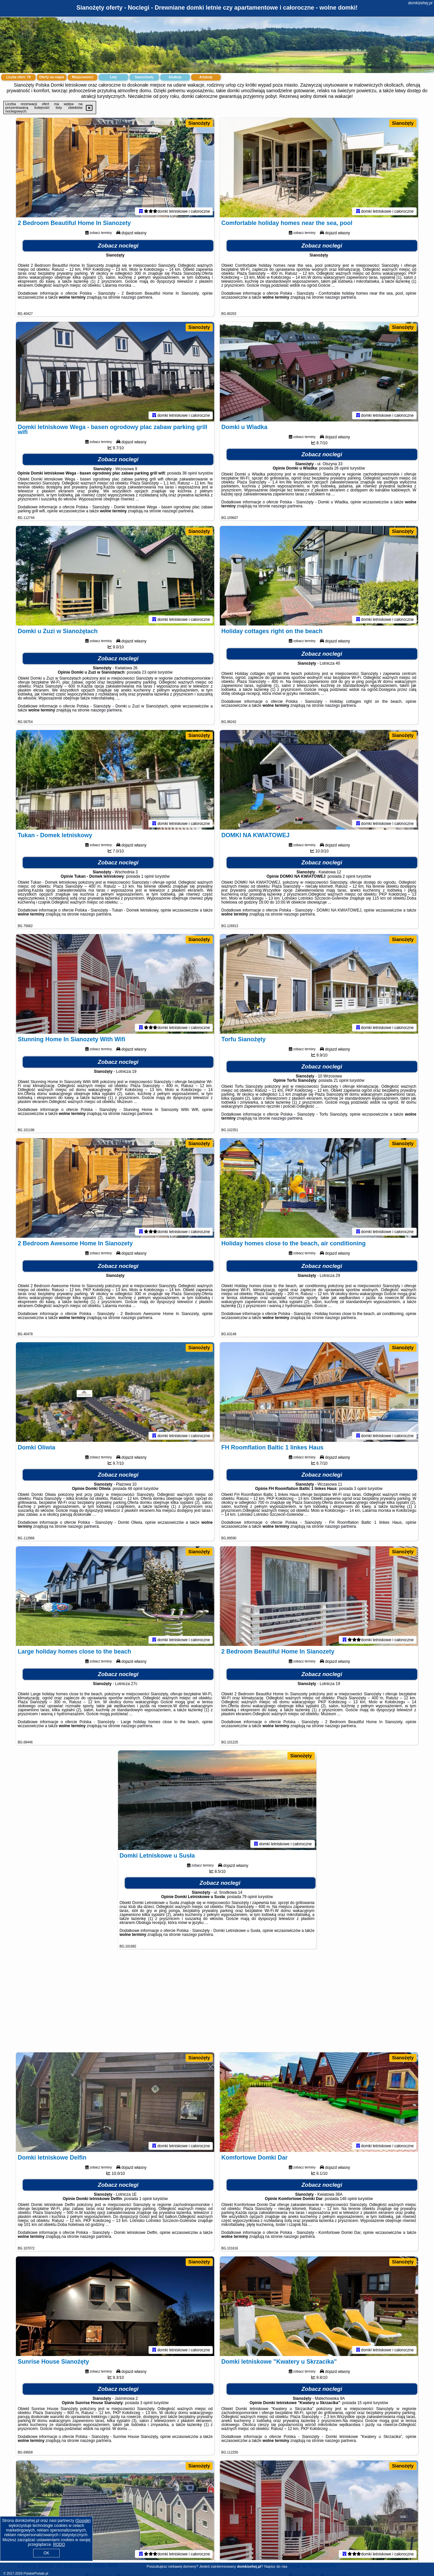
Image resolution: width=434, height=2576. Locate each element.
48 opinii (135, 1488)
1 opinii (147, 876)
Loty (113, 77)
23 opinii (149, 672)
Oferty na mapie (51, 77)
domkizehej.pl (420, 3)
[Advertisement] (217, 2003)
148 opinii (348, 2198)
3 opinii (360, 1488)
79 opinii (249, 1896)
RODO (59, 2544)
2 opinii (348, 876)
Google (83, 2520)
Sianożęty (199, 123)
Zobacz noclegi (118, 246)
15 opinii (364, 2402)
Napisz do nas (275, 2566)
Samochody (144, 77)
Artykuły (206, 77)
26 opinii (341, 468)
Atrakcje (174, 77)
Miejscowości (82, 77)
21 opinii (341, 1080)
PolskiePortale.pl (36, 2573)
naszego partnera (136, 297)
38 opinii (189, 473)
